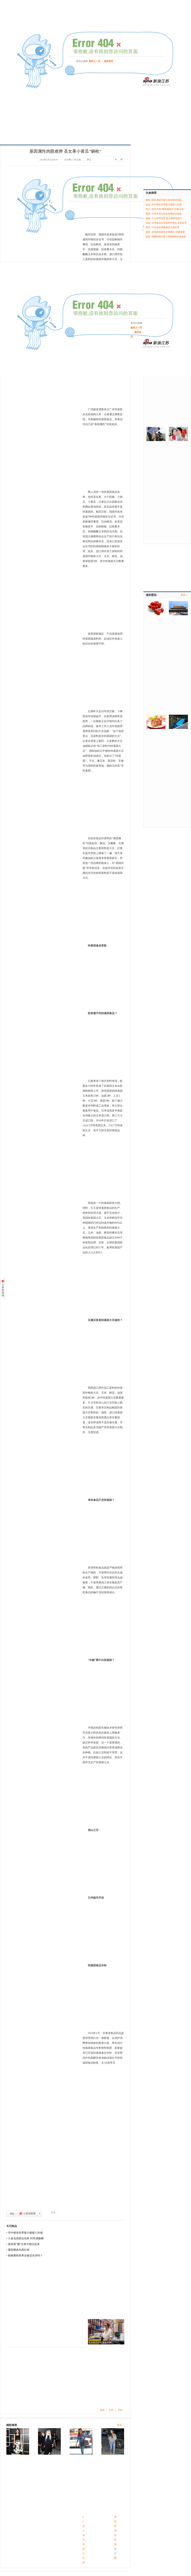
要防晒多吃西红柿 (18, 2249)
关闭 (120, 2410)
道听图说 (151, 595)
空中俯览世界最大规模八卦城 (25, 2232)
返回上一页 (94, 61)
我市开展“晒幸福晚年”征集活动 (168, 209)
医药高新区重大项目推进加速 (166, 200)
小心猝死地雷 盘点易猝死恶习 (167, 218)
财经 (148, 227)
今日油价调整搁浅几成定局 (165, 227)
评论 (12, 2213)
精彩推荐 (11, 2425)
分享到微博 (27, 2213)
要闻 (148, 200)
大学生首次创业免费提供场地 (166, 213)
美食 (148, 222)
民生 (148, 209)
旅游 (148, 204)
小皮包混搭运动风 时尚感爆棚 (25, 2238)
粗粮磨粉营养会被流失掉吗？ (25, 2255)
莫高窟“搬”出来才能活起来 (24, 2244)
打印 (111, 2410)
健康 (148, 218)
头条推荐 (151, 192)
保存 (102, 2410)
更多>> (120, 2425)
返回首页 (108, 61)
